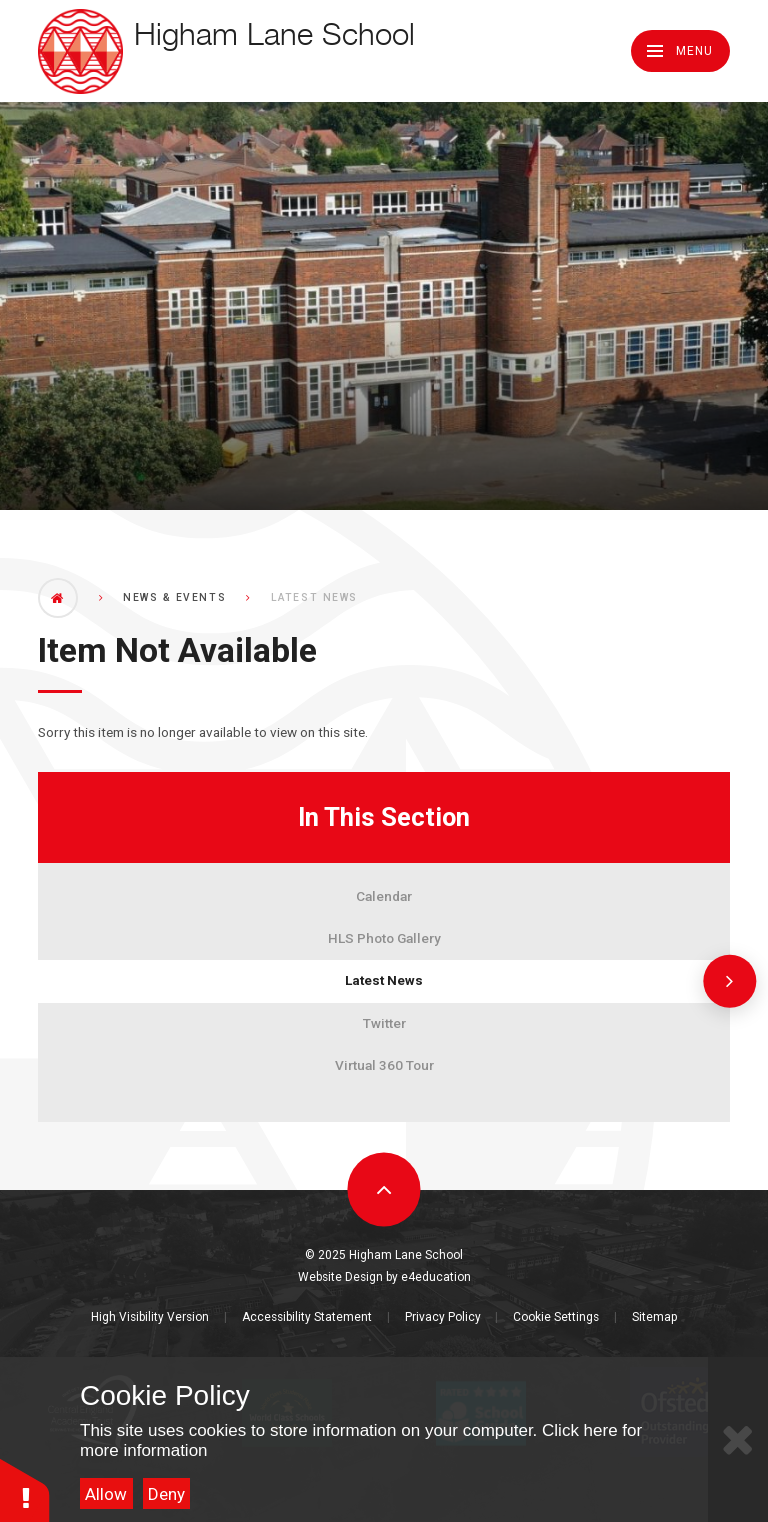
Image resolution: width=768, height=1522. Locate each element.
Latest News (384, 980)
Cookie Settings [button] (556, 1317)
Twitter (384, 1023)
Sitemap (654, 1317)
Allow (106, 1494)
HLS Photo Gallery (384, 938)
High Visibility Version (150, 1317)
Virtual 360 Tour (384, 1065)
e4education (436, 1277)
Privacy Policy (443, 1317)
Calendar (384, 896)
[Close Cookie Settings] (738, 1439)
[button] (25, 1489)
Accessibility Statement (307, 1317)
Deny (166, 1494)
